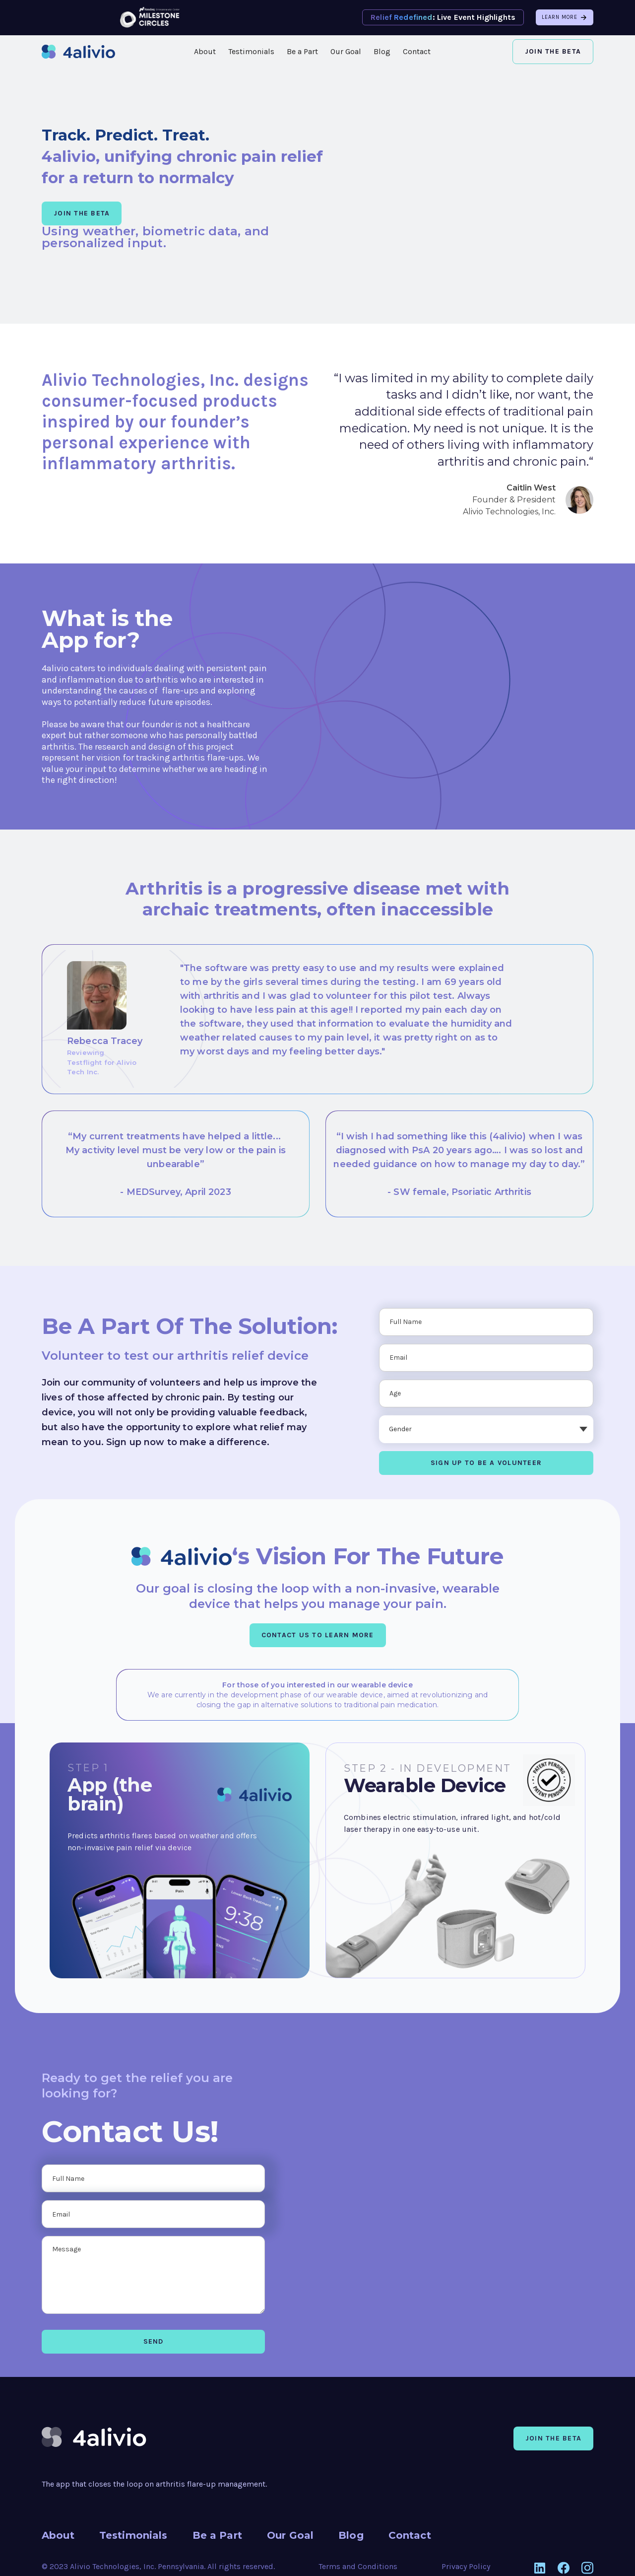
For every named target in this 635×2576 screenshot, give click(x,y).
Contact (417, 51)
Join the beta (553, 2438)
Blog (382, 51)
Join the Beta (553, 51)
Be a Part (302, 51)
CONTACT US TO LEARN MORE (317, 1635)
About (205, 51)
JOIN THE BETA (82, 213)
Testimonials (251, 51)
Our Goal (345, 51)
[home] (78, 51)
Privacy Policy (466, 2566)
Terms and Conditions (357, 2566)
